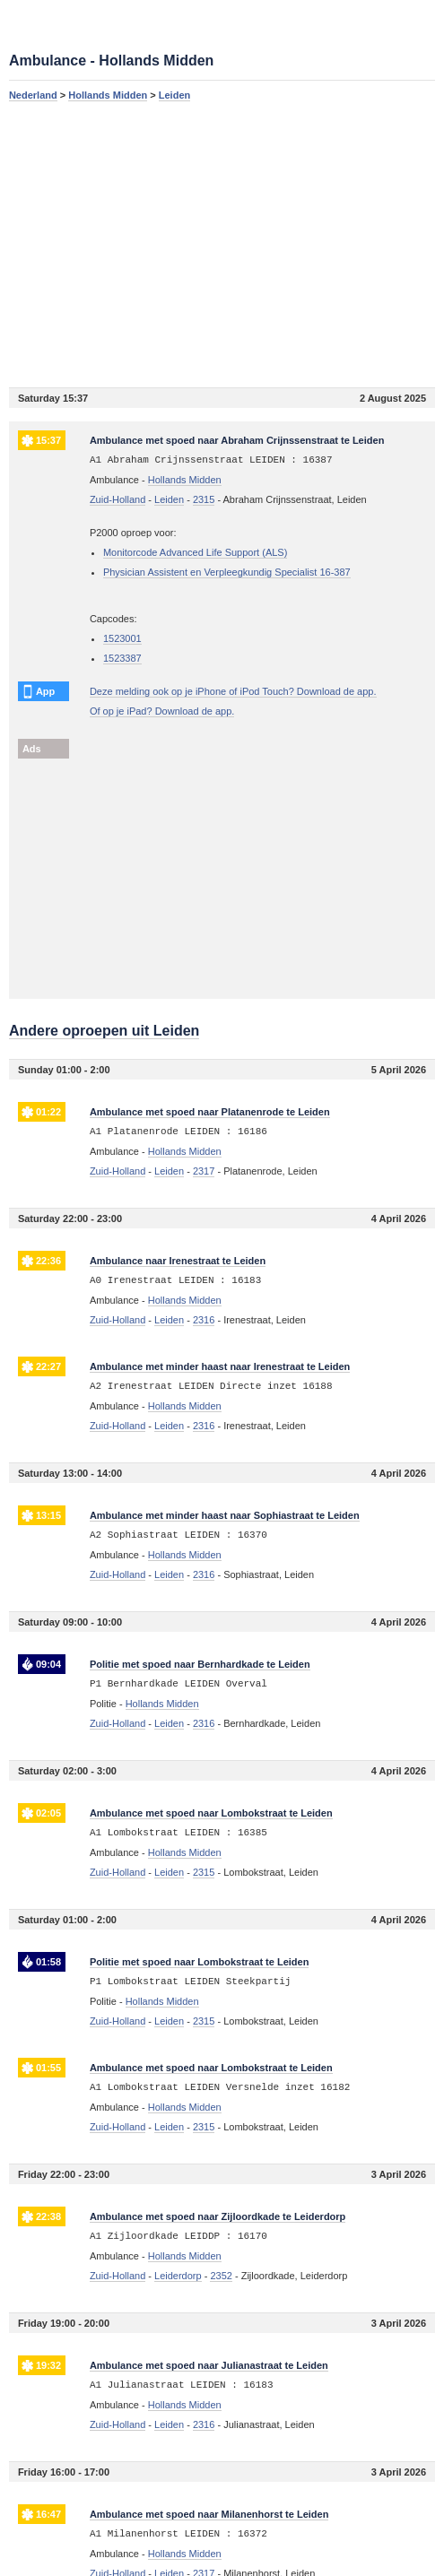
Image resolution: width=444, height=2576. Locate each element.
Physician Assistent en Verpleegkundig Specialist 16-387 (227, 572)
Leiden (174, 95)
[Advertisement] (222, 243)
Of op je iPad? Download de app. (162, 711)
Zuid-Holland (117, 499)
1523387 (122, 658)
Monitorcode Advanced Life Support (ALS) (195, 552)
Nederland (33, 95)
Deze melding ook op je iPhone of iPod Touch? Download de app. (233, 691)
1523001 (122, 638)
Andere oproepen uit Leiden (104, 1030)
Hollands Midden (107, 95)
